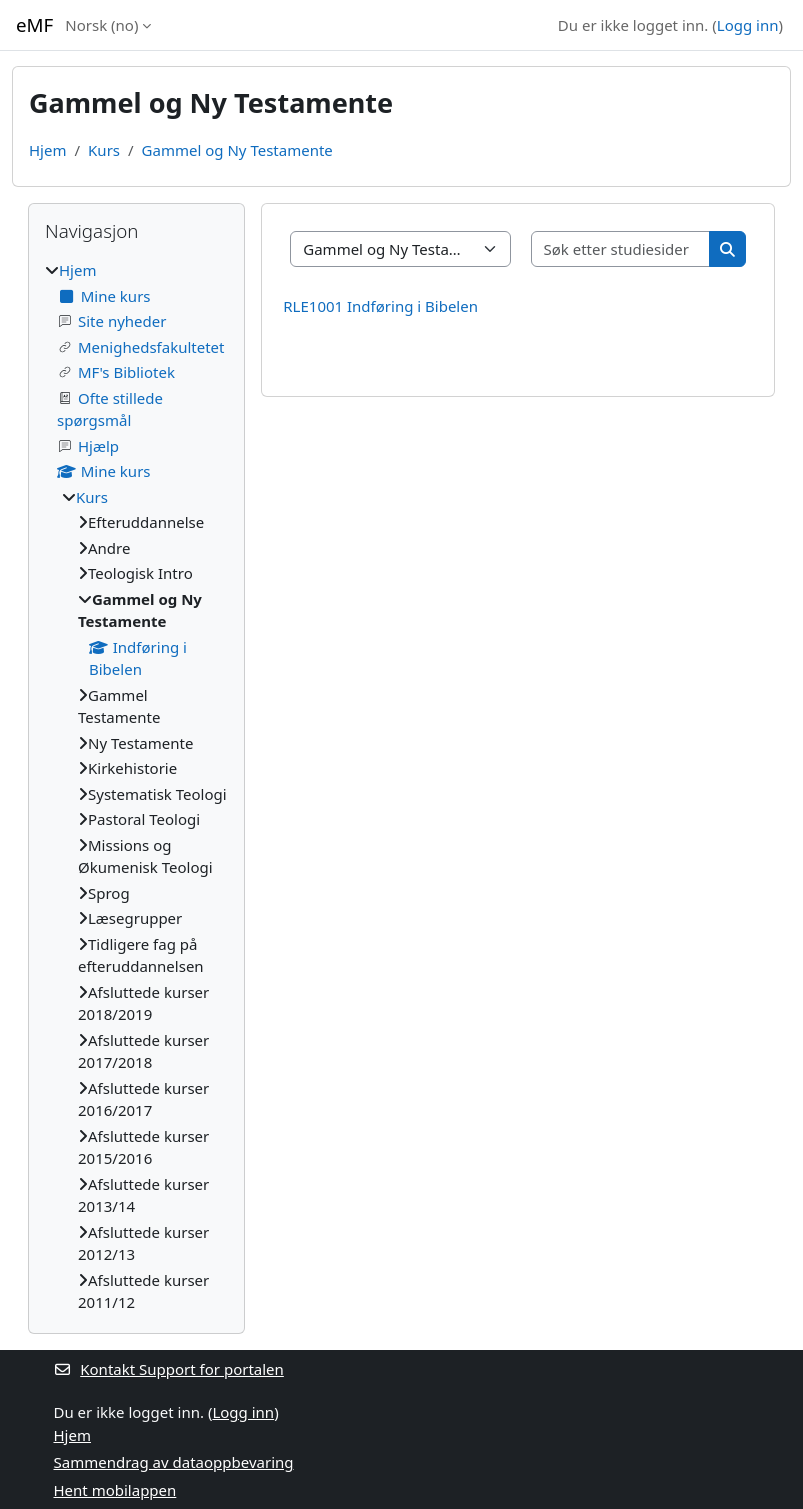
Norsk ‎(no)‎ (101, 25)
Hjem (47, 150)
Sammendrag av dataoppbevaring (174, 1462)
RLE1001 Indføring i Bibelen (380, 306)
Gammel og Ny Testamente (237, 150)
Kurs (104, 150)
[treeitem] (136, 786)
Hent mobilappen (115, 1490)
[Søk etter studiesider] (621, 249)
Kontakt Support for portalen (169, 1369)
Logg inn (748, 25)
